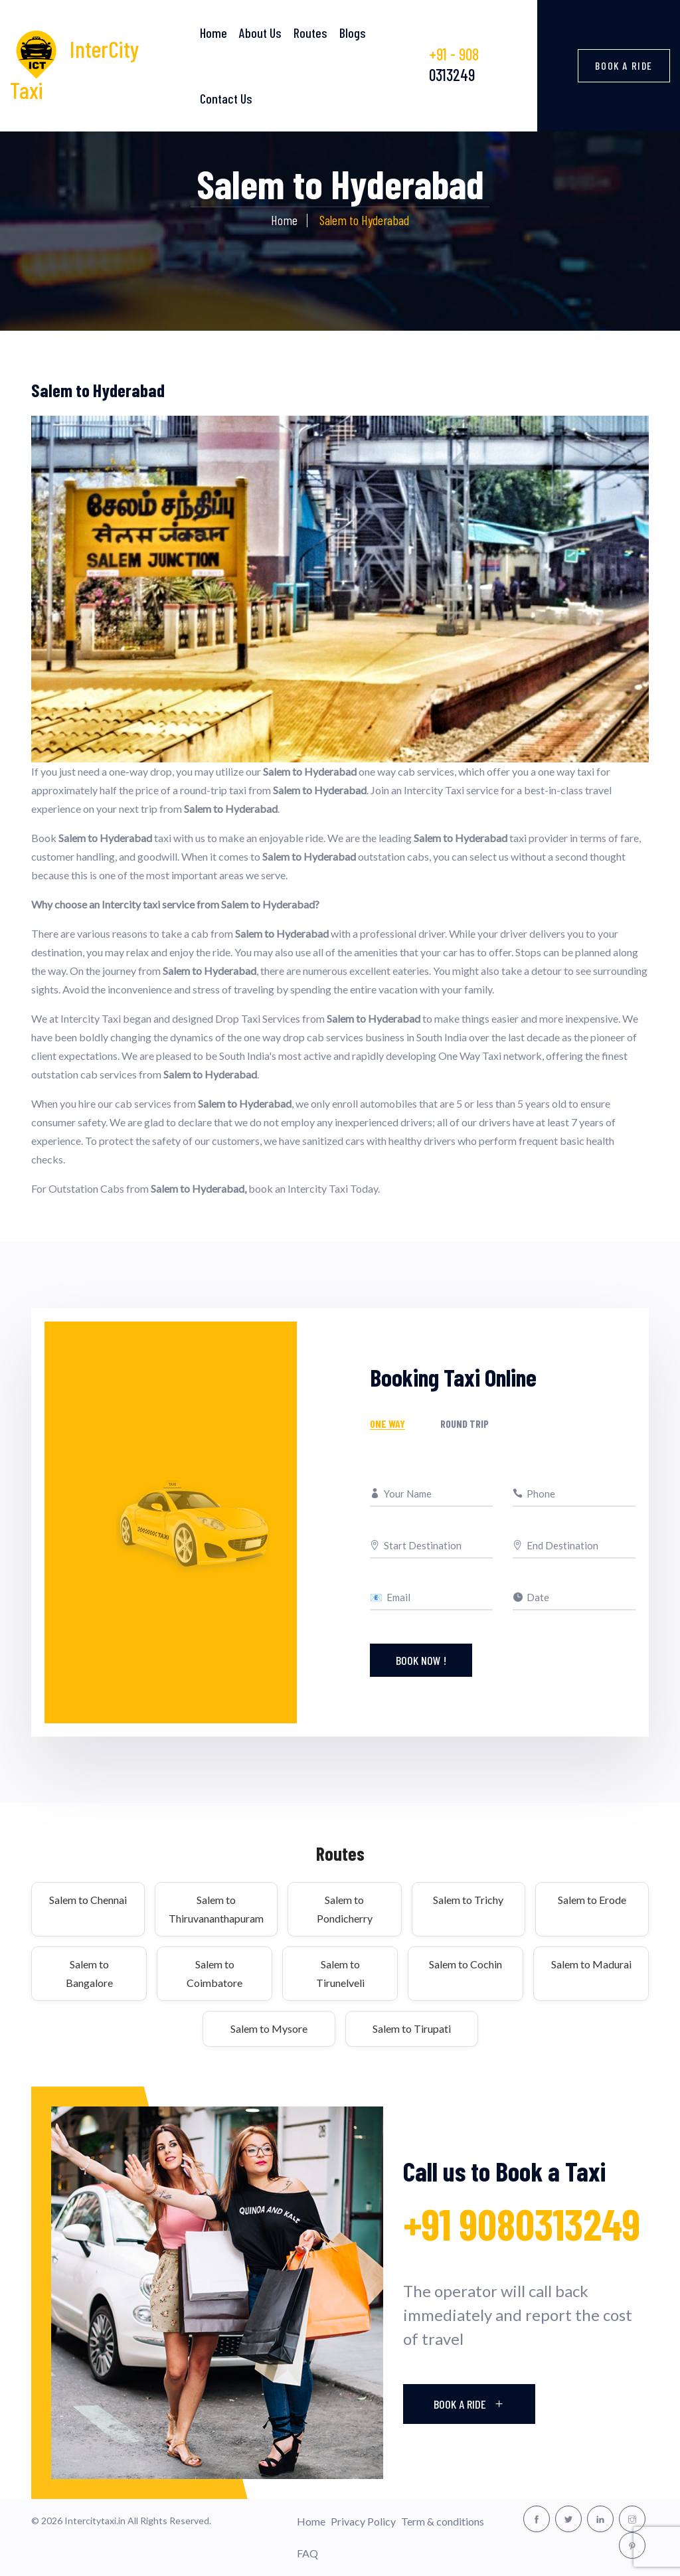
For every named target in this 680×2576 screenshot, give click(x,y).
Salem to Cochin (465, 1964)
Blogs (352, 33)
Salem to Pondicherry (345, 1909)
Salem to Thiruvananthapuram (216, 1909)
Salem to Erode (592, 1899)
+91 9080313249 (521, 2224)
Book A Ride (469, 2404)
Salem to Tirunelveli (340, 1973)
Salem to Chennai (88, 1899)
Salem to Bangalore (89, 1973)
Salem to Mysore (268, 2028)
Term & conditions (442, 2521)
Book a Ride (624, 65)
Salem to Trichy (468, 1899)
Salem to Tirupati (412, 2028)
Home (213, 33)
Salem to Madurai (591, 1964)
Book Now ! (421, 1660)
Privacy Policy (363, 2521)
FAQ (307, 2553)
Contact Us (226, 98)
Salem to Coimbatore (214, 1973)
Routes (310, 33)
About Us (260, 33)
